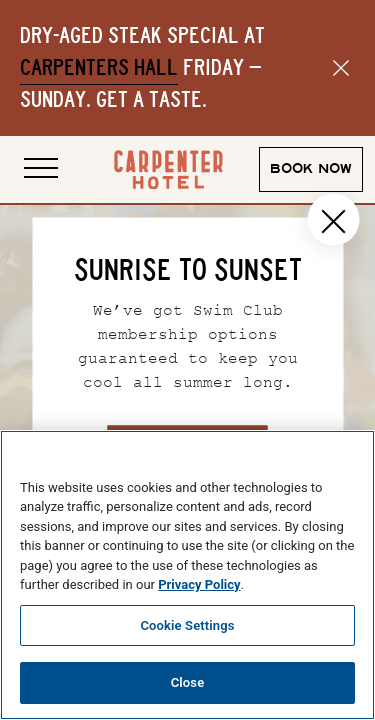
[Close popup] (333, 220)
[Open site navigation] (41, 169)
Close (188, 682)
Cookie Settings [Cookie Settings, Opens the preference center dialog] (187, 625)
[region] (187, 575)
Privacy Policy (199, 584)
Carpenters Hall (99, 67)
